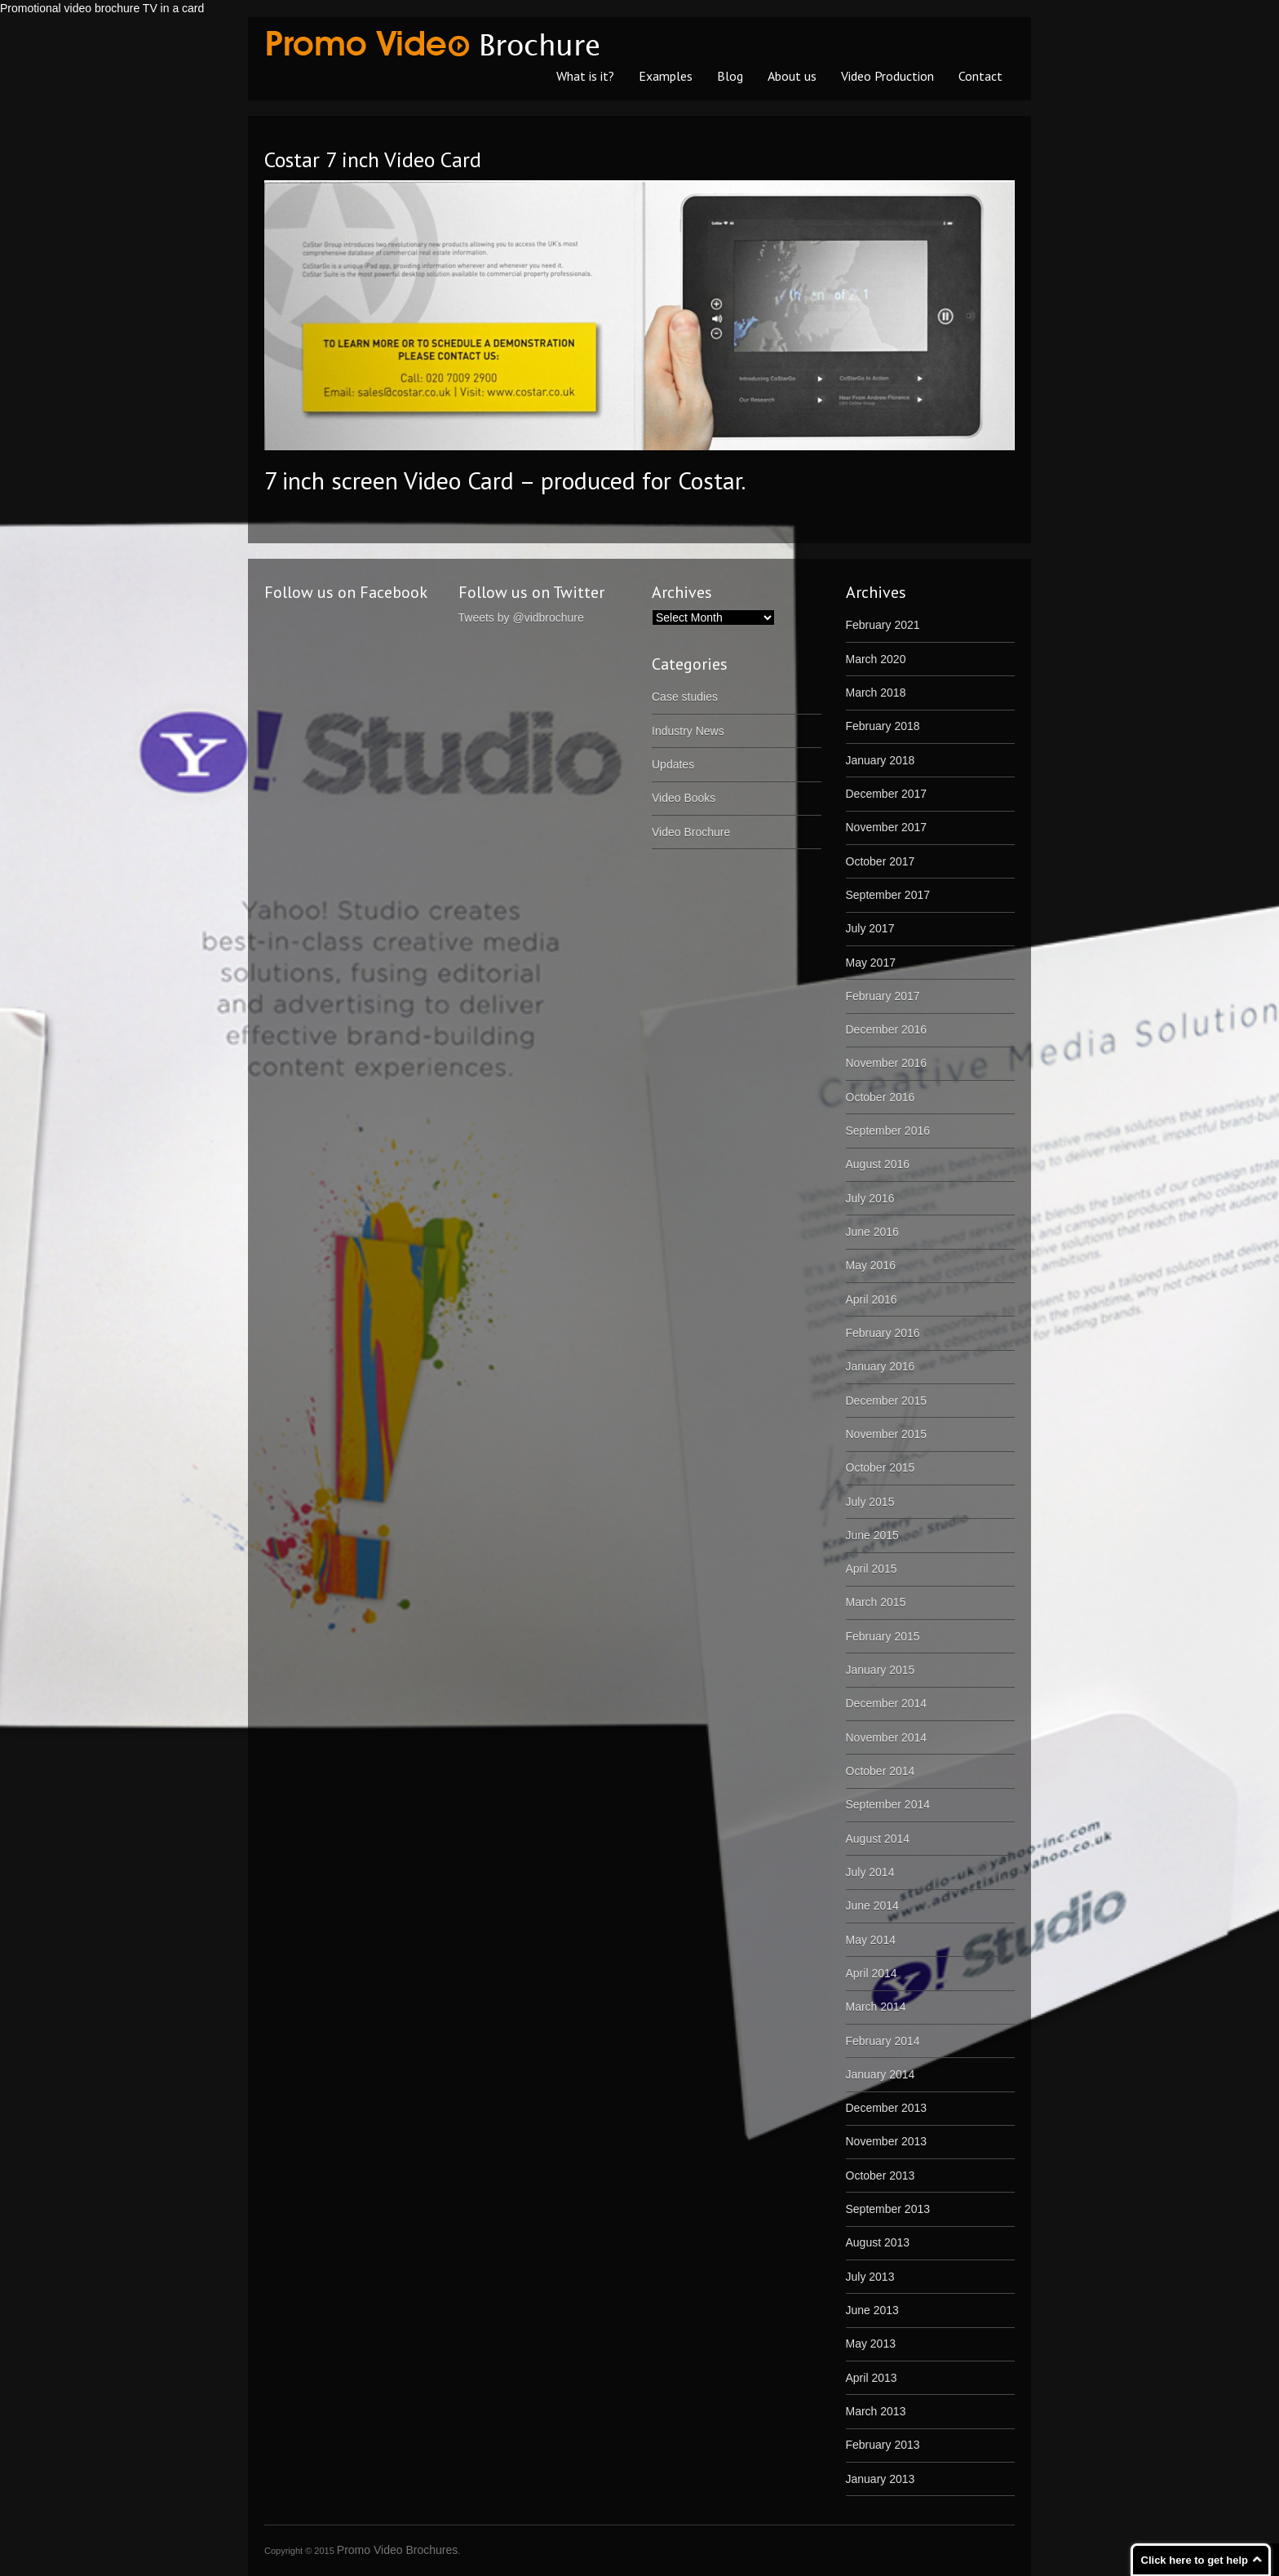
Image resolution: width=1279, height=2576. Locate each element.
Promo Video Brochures (397, 2549)
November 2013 (886, 2141)
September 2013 (888, 2208)
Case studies (685, 696)
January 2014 (880, 2074)
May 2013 (871, 2343)
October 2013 (880, 2175)
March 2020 (876, 659)
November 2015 (886, 1434)
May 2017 (871, 962)
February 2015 (883, 1636)
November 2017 (886, 827)
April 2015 (871, 1568)
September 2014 (888, 1804)
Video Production (887, 76)
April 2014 (871, 1973)
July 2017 (870, 928)
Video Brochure (691, 832)
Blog (730, 76)
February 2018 (883, 726)
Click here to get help (1194, 2560)
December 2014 (886, 1703)
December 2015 (886, 1400)
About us (792, 76)
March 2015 (876, 1602)
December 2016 (886, 1029)
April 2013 (871, 2377)
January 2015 (880, 1669)
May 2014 (871, 1939)
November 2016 (886, 1062)
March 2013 (876, 2411)
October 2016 (880, 1097)
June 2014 (872, 1905)
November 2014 (886, 1737)
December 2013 (886, 2107)
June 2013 (872, 2310)
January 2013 (880, 2478)
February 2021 (883, 624)
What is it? (585, 76)
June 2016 (872, 1231)
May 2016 (871, 1265)
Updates (673, 764)
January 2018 (880, 760)
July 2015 (870, 1501)
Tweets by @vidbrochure (521, 617)
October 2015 (880, 1467)
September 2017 (888, 894)
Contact (980, 76)
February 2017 (883, 996)
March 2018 (876, 692)
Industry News (688, 730)
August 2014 (878, 1838)
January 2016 (880, 1366)
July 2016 (870, 1198)
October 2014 (880, 1770)
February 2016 (883, 1332)
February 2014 (883, 2040)
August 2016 (878, 1164)
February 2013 (883, 2444)
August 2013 (878, 2242)
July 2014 (870, 1872)
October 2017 (880, 861)
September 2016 (888, 1130)
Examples (666, 76)
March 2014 (876, 2006)
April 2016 (871, 1299)
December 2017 (886, 793)
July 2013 (870, 2276)
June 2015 (872, 1535)
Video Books (683, 797)
